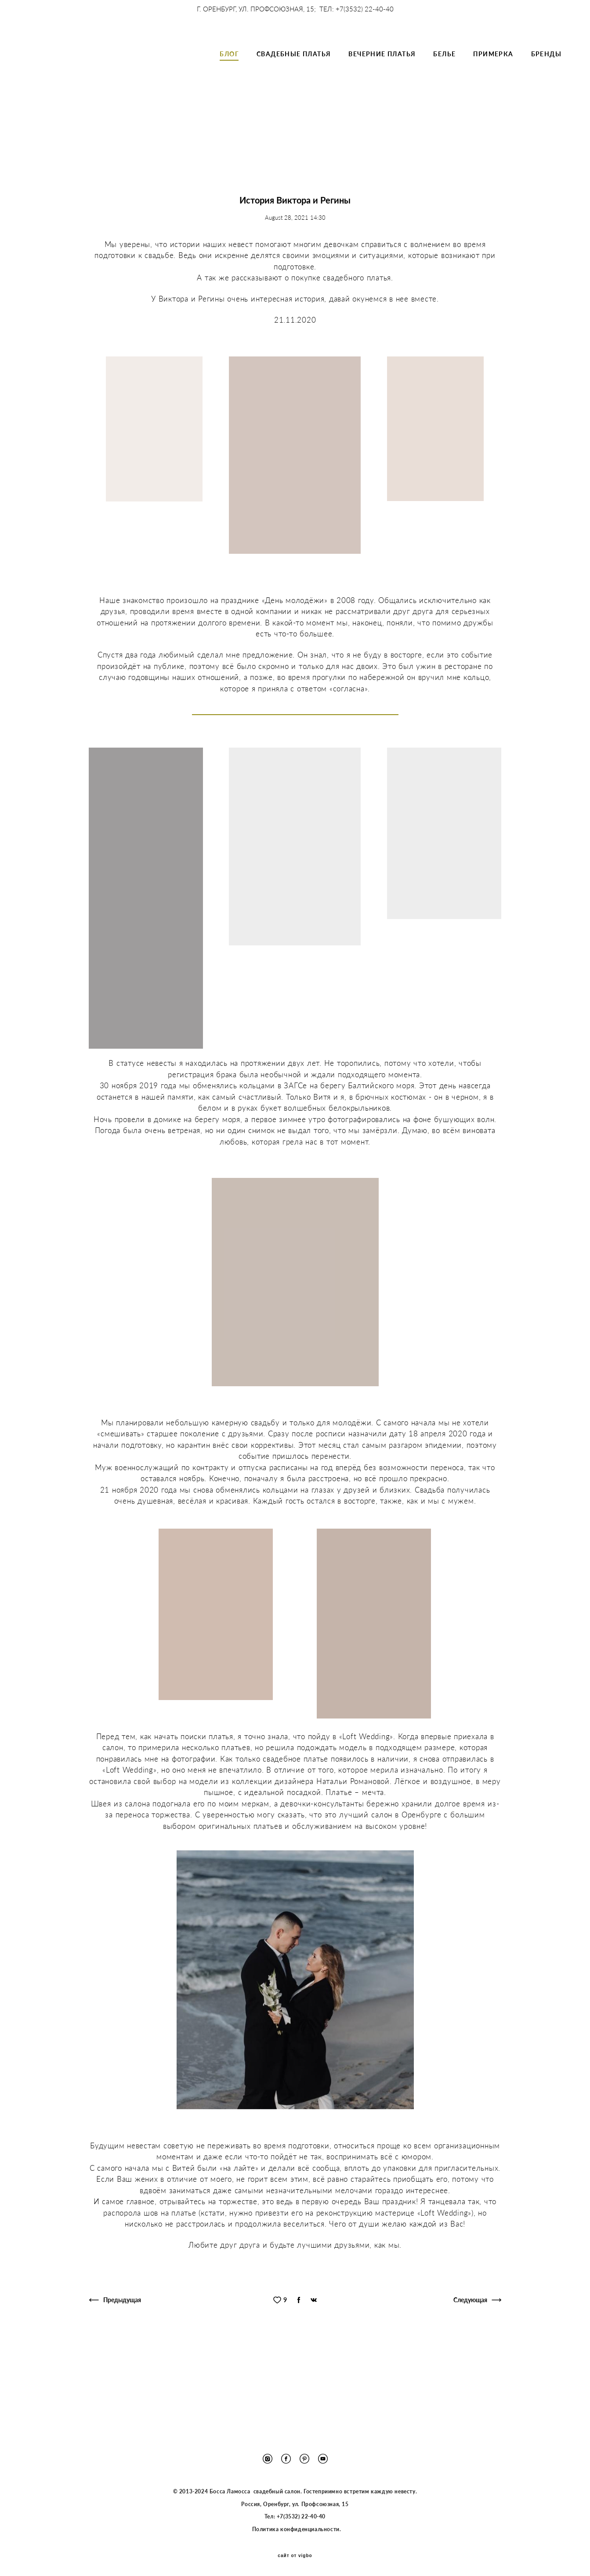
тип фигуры (294, 186)
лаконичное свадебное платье (117, 176)
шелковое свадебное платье (188, 165)
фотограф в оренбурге (429, 155)
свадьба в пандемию (264, 165)
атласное (180, 176)
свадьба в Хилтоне (174, 155)
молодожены (487, 155)
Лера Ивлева (462, 176)
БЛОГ (229, 69)
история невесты (232, 155)
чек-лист (255, 186)
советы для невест (346, 186)
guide (225, 186)
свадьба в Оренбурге (111, 165)
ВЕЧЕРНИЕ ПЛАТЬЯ (382, 69)
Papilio (395, 165)
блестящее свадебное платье (305, 155)
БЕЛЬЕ (444, 69)
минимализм (489, 165)
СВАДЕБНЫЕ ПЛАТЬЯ (294, 69)
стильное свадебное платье (397, 176)
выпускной (468, 186)
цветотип (395, 186)
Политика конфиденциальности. (295, 2529)
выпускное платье (439, 165)
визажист (431, 186)
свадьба (504, 186)
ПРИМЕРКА (493, 69)
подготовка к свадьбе (232, 176)
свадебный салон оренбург (339, 165)
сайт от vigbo (295, 2556)
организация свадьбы (109, 155)
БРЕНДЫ (546, 69)
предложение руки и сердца (310, 176)
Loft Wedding (371, 155)
